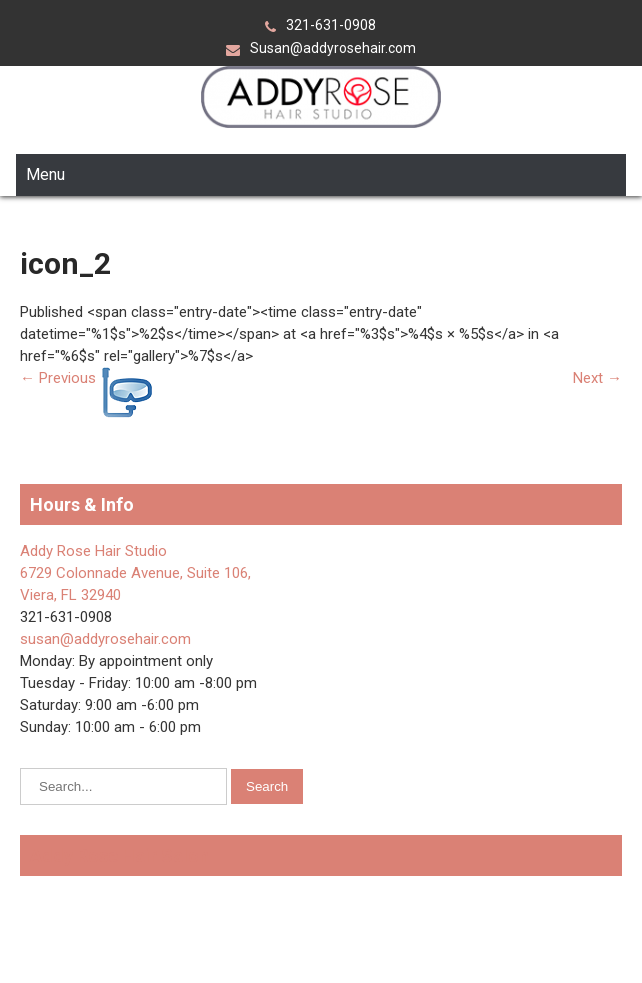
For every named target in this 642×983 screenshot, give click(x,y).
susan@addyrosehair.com (105, 639)
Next (597, 378)
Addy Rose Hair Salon (119, 855)
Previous (58, 378)
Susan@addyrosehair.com (333, 48)
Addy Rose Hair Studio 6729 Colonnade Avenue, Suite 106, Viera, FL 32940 (135, 573)
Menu (45, 174)
